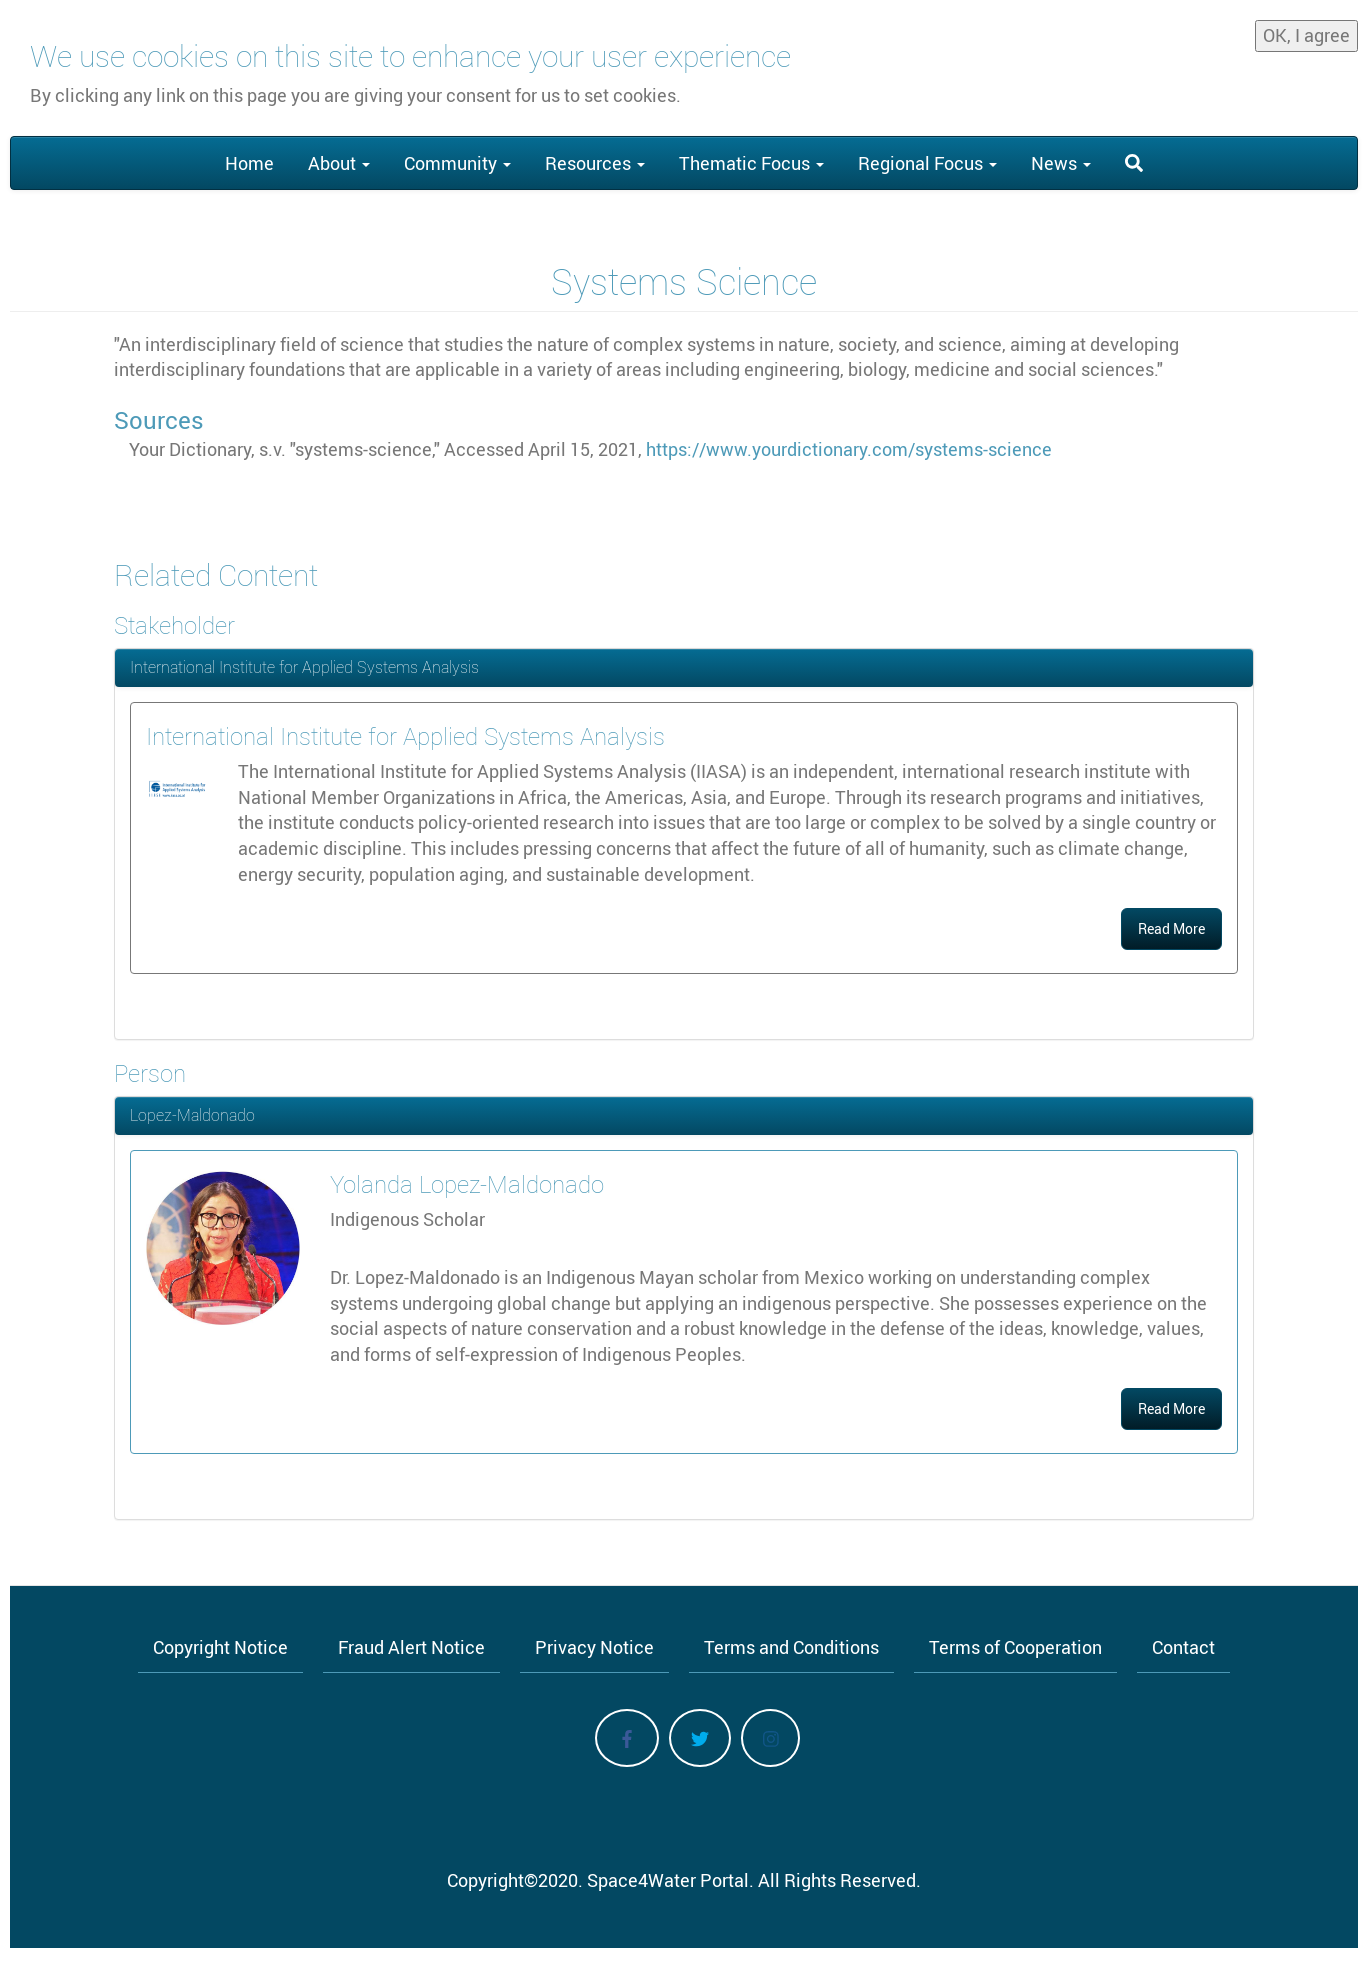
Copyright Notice (220, 1647)
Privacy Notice (594, 1647)
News (1061, 163)
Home (249, 163)
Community (457, 163)
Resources (595, 163)
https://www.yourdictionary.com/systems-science (849, 449)
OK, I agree (1306, 35)
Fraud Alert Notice (411, 1647)
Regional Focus (927, 163)
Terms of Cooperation (1015, 1647)
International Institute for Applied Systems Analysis (304, 667)
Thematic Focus (751, 163)
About (339, 163)
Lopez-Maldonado (192, 1115)
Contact (1183, 1647)
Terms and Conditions (791, 1647)
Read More (1171, 928)
